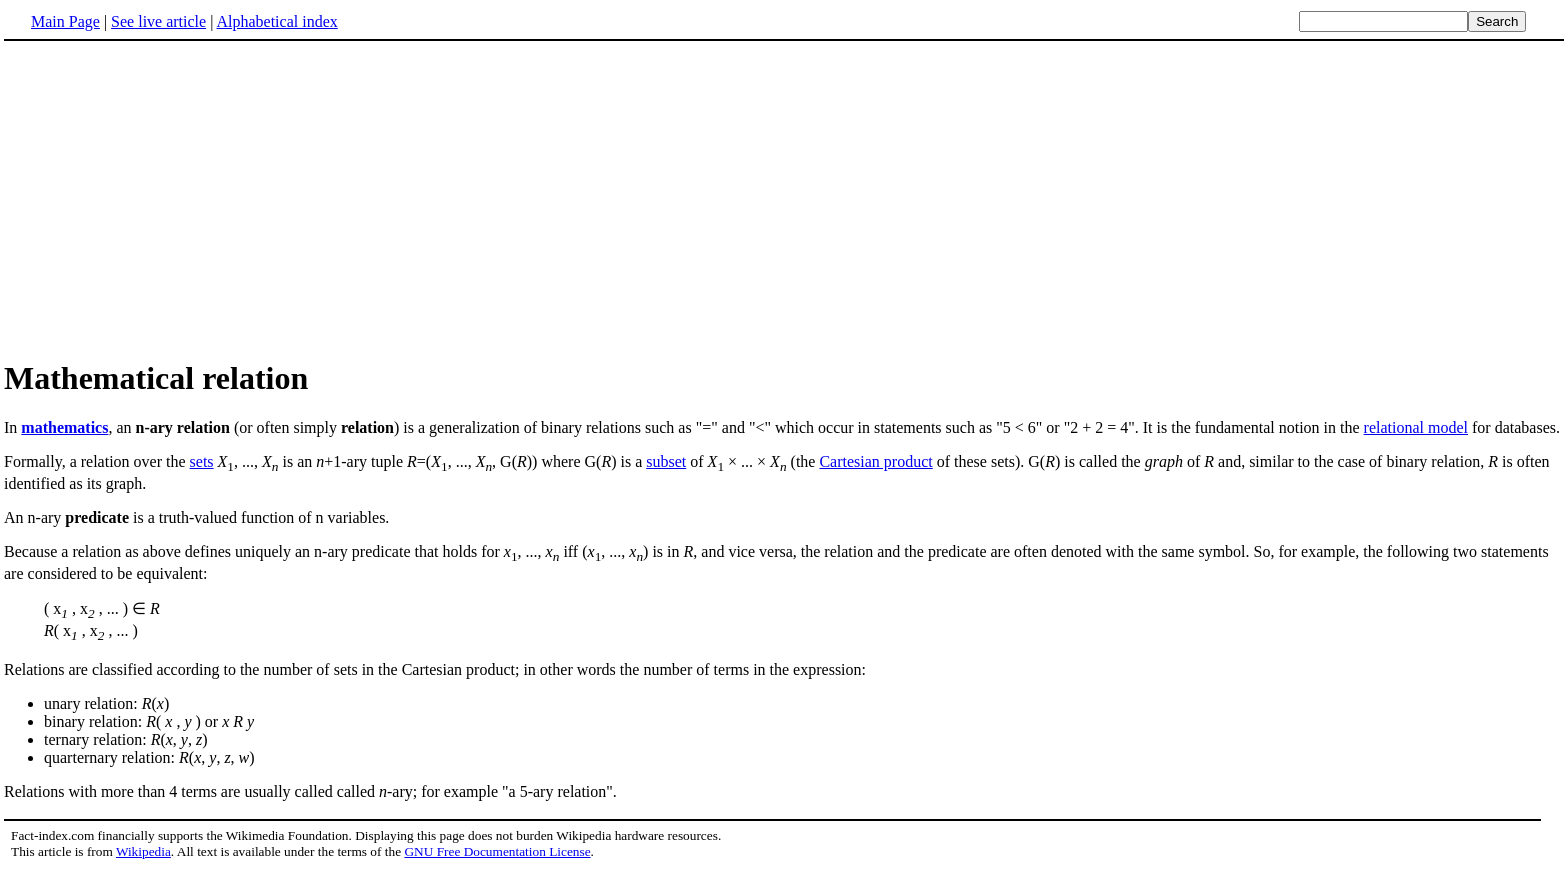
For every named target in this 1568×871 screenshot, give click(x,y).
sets (202, 461)
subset (666, 461)
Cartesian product (875, 461)
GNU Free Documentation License (497, 851)
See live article (158, 21)
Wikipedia (143, 851)
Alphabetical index (276, 21)
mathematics (64, 427)
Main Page (65, 21)
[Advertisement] (172, 199)
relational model (1416, 427)
